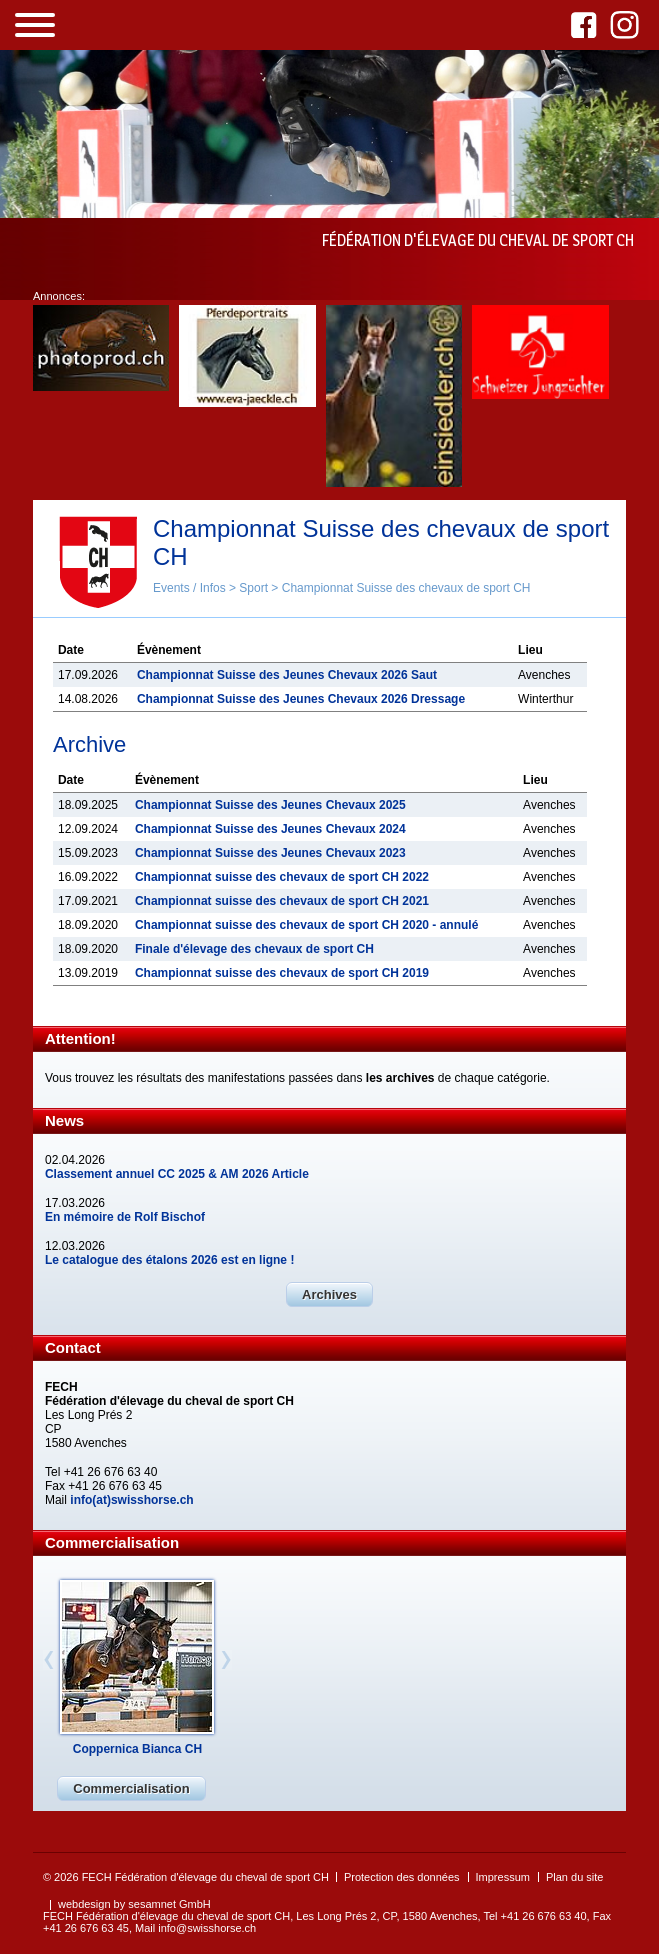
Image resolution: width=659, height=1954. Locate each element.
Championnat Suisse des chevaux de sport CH (406, 588)
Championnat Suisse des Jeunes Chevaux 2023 (270, 853)
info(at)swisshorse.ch (131, 1500)
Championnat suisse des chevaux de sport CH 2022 (282, 877)
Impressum (503, 1877)
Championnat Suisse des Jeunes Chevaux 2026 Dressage (301, 699)
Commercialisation (131, 1788)
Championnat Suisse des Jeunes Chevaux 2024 (270, 829)
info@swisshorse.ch (207, 1928)
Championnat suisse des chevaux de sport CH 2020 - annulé (306, 925)
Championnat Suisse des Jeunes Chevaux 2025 (270, 805)
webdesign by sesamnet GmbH (134, 1904)
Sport (253, 588)
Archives (329, 1294)
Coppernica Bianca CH (137, 1749)
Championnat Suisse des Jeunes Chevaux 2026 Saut (287, 675)
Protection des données (402, 1877)
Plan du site (574, 1877)
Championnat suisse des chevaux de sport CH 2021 (282, 901)
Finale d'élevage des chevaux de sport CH (254, 949)
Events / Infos (189, 588)
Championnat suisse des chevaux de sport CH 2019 (282, 973)
